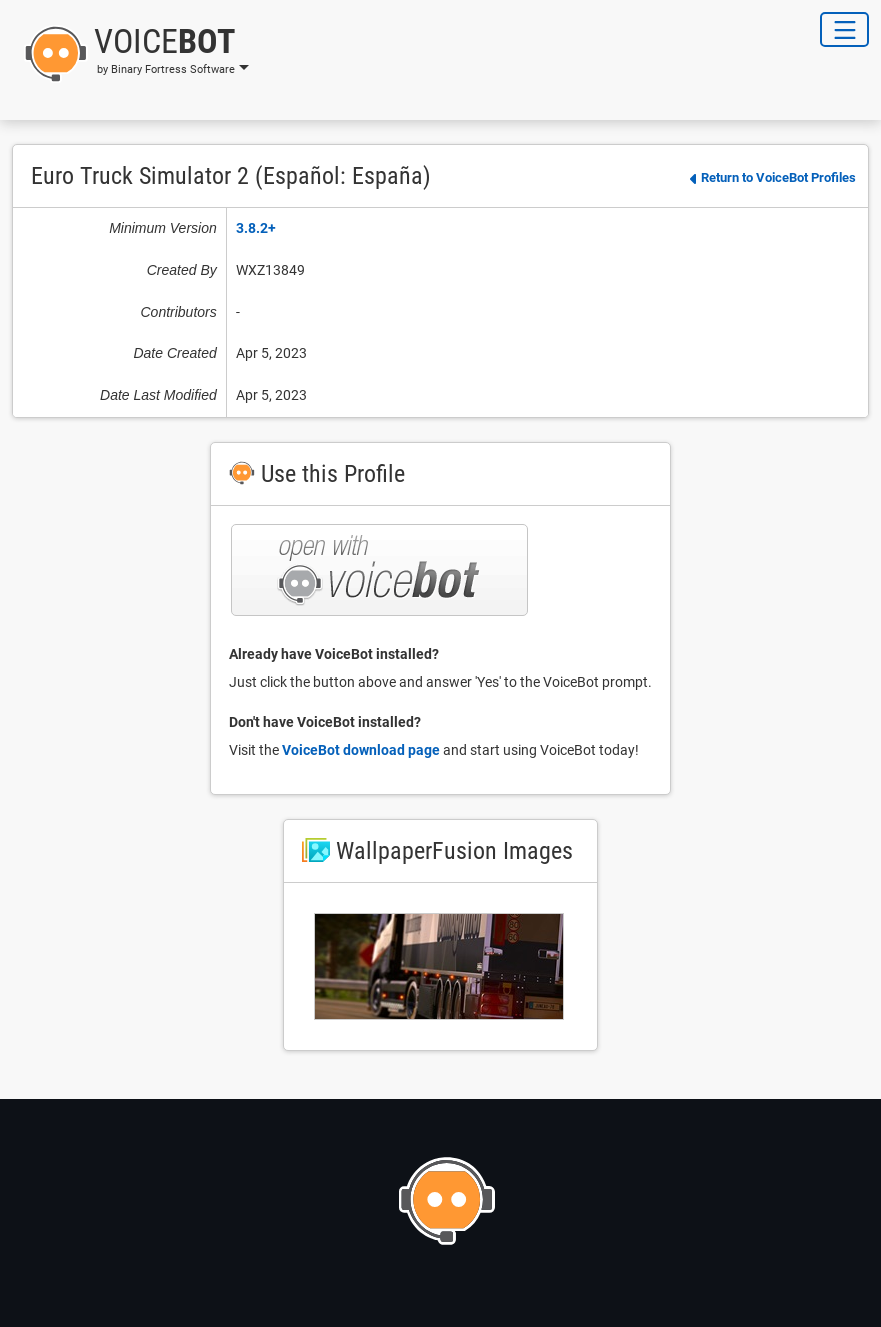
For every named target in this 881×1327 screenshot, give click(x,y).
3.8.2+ (256, 228)
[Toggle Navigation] (844, 29)
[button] (130, 54)
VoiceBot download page (361, 750)
